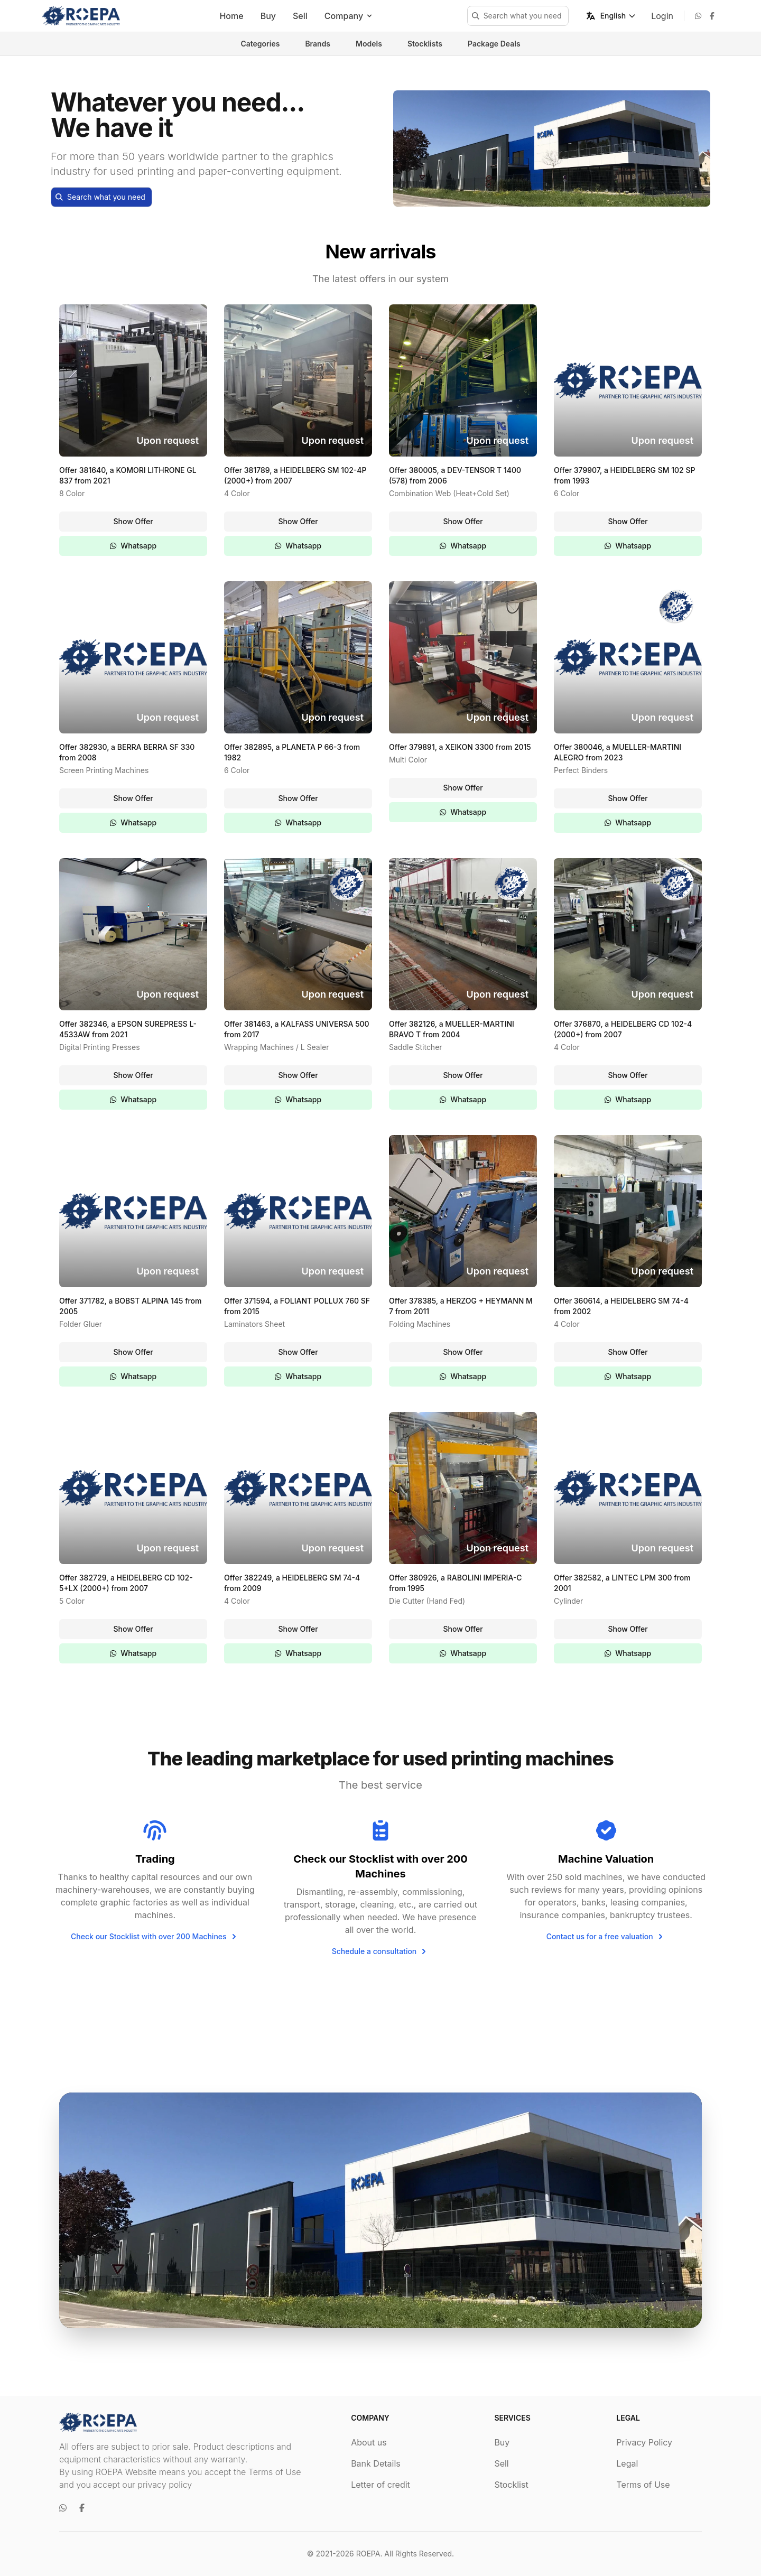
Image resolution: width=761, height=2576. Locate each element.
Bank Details (376, 2463)
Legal (627, 2463)
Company (349, 16)
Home (231, 16)
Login (662, 16)
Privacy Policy (644, 2442)
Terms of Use (643, 2484)
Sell (300, 16)
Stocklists (424, 43)
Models (369, 43)
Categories (260, 43)
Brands (317, 43)
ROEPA (368, 2553)
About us (369, 2442)
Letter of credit (380, 2484)
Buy (268, 16)
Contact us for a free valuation (606, 1936)
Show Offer (133, 521)
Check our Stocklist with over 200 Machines (155, 1936)
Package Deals (494, 43)
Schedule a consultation (381, 1951)
